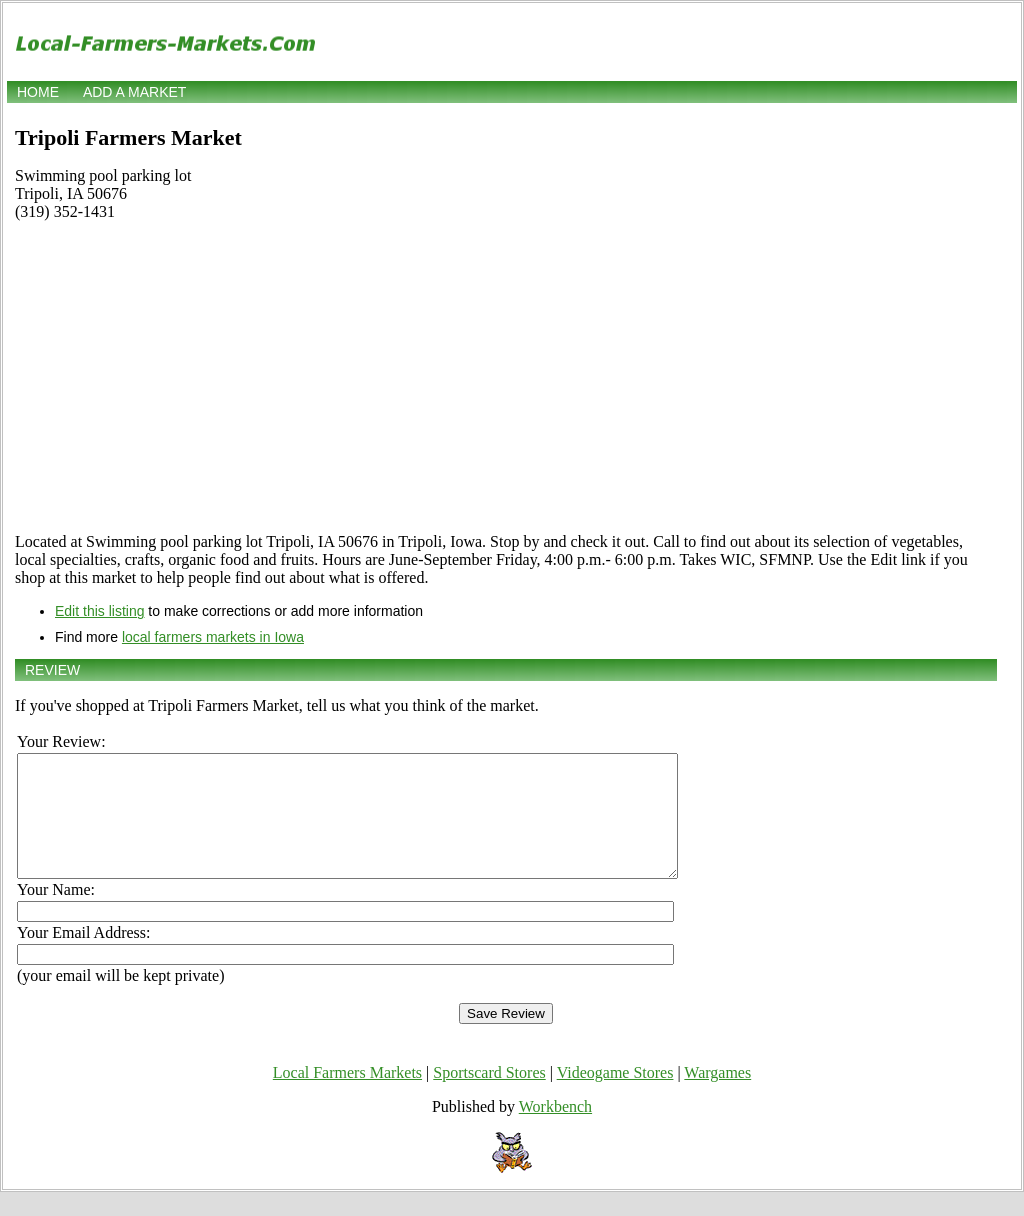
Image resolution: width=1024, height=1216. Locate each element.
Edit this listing (99, 611)
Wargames (717, 1096)
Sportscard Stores (489, 1096)
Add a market (134, 92)
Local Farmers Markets (347, 1096)
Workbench (555, 1130)
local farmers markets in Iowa (213, 637)
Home (38, 92)
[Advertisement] (506, 377)
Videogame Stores (615, 1096)
